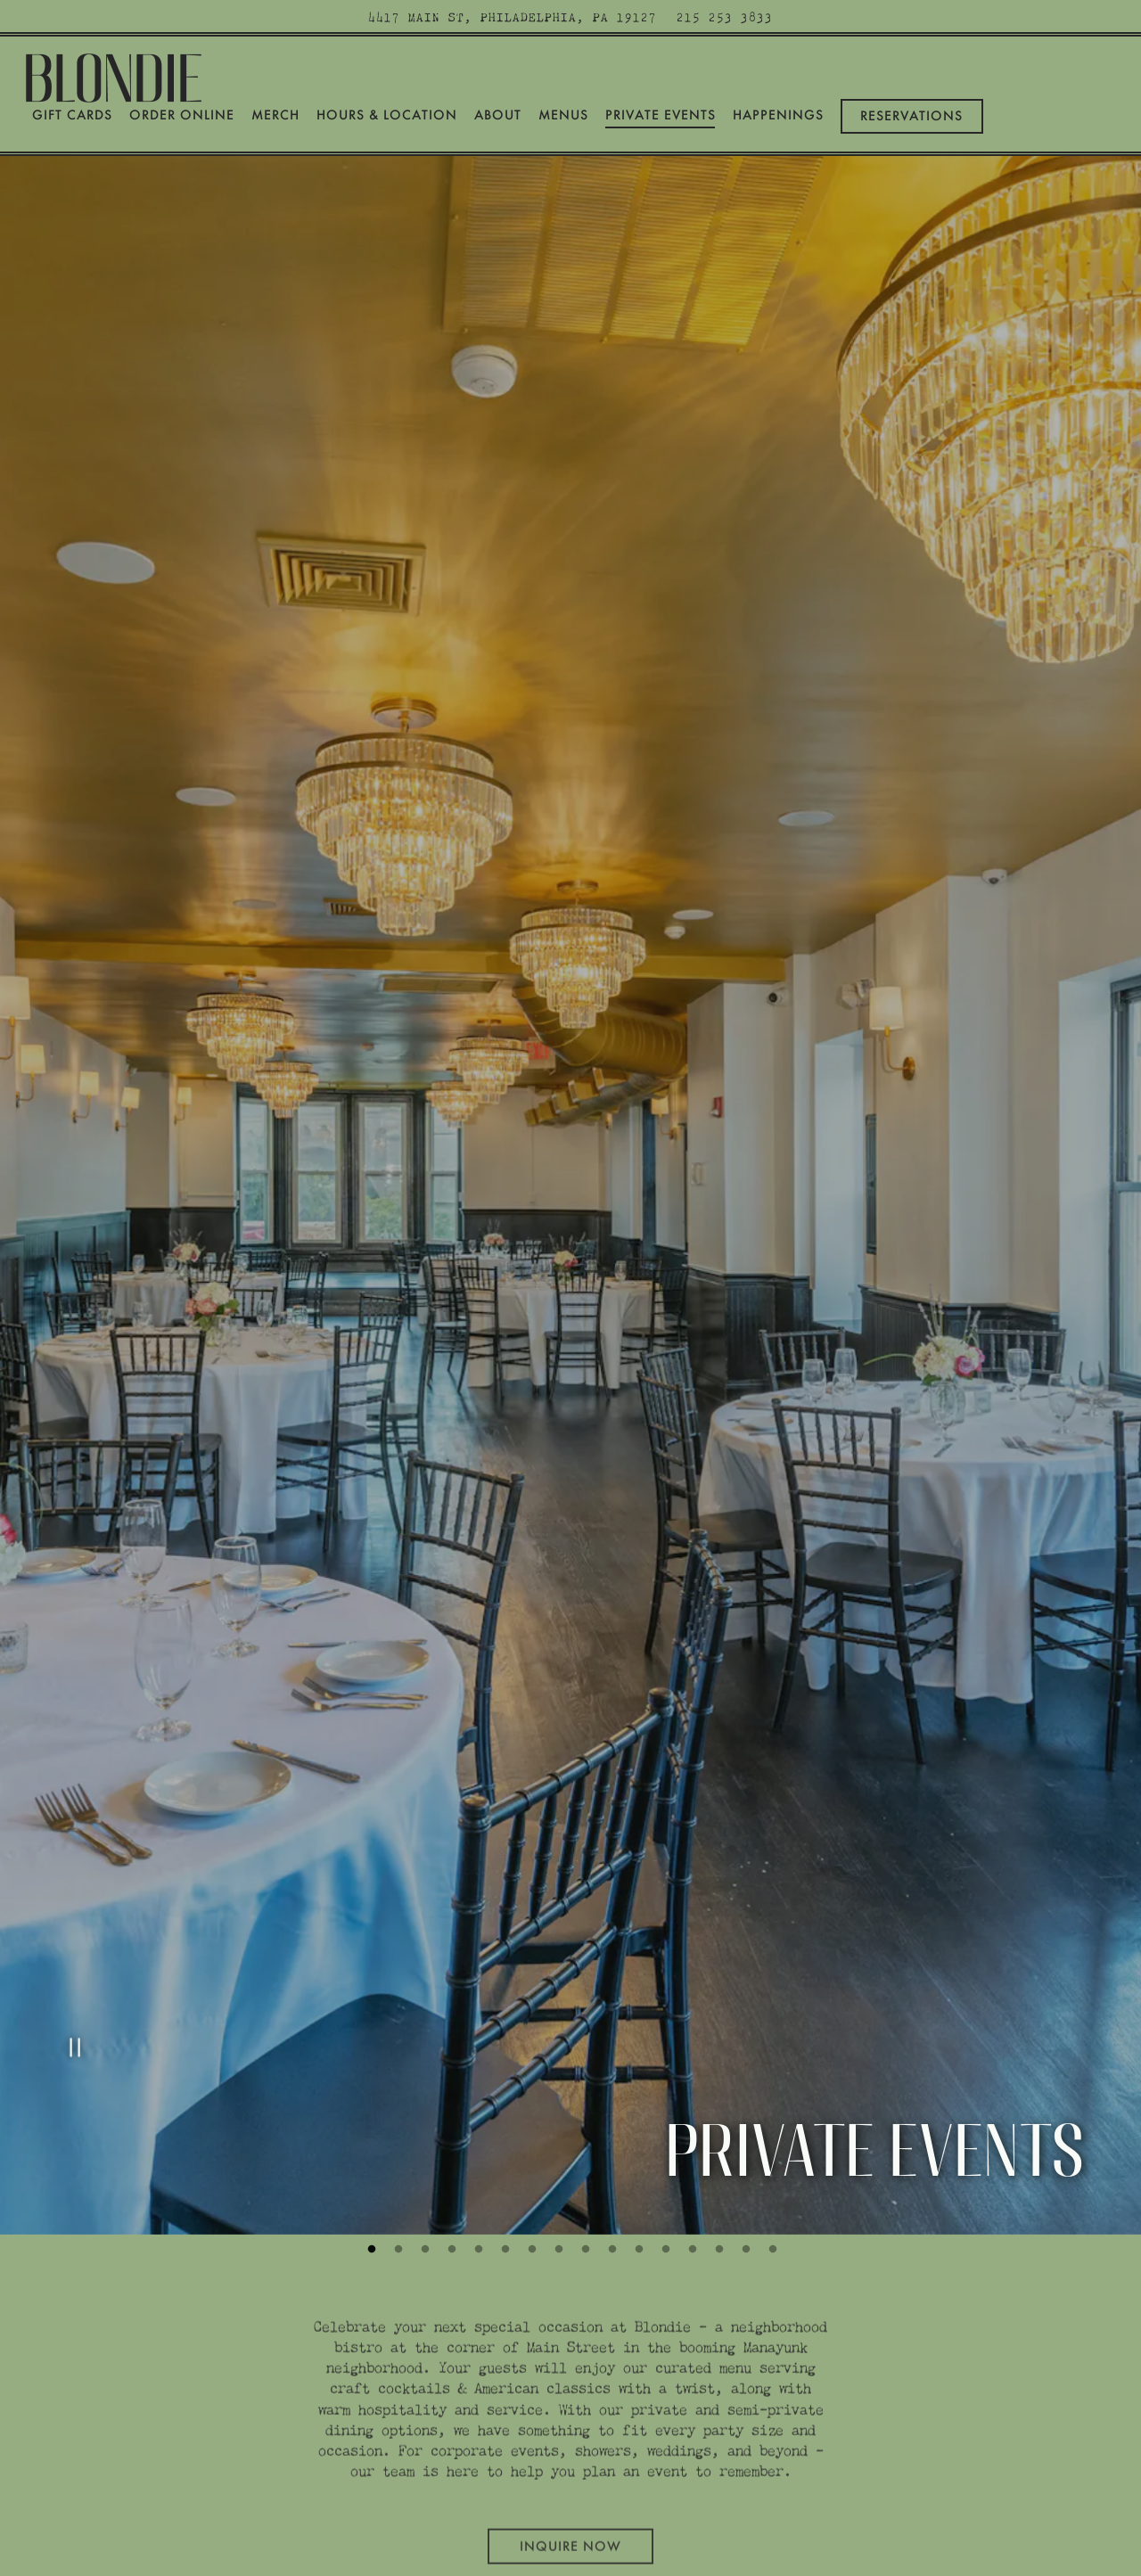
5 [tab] (477, 2111)
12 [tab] (664, 2111)
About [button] (497, 115)
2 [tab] (397, 2111)
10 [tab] (611, 2111)
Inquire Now (570, 2401)
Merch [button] (275, 115)
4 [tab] (450, 2111)
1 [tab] (370, 2111)
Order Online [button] (181, 115)
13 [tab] (691, 2111)
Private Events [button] (660, 115)
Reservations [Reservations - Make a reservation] (911, 116)
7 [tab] (530, 2111)
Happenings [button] (778, 115)
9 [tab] (584, 2111)
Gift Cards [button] (72, 115)
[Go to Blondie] (512, 16)
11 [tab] (637, 2111)
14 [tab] (717, 2111)
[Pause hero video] (72, 1917)
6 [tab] (504, 2111)
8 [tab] (557, 2111)
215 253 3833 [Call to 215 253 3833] (725, 16)
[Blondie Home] (115, 74)
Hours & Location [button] (386, 115)
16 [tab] (771, 2111)
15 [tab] (744, 2111)
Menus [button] (563, 115)
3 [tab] (423, 2111)
